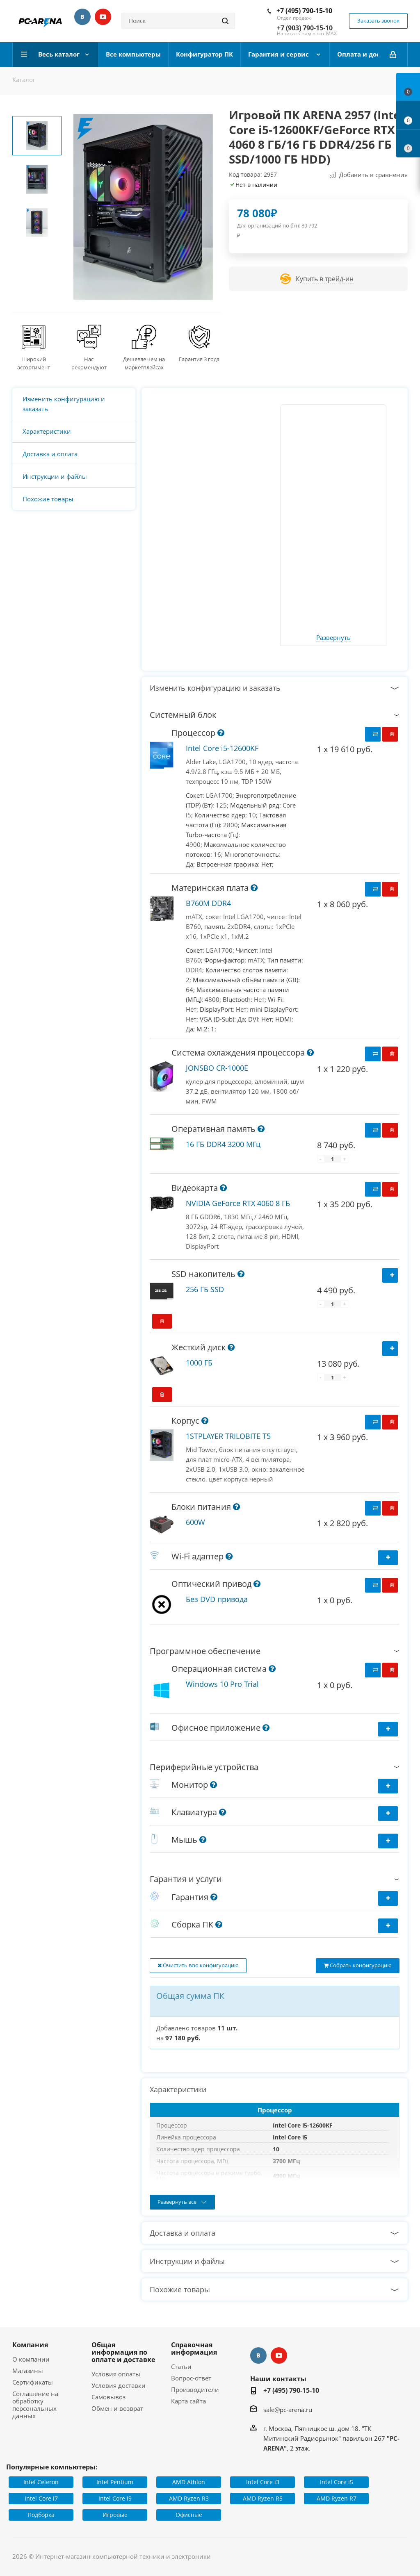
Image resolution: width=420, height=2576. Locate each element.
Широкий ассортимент (33, 363)
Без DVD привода (217, 1599)
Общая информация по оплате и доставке (123, 2352)
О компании (31, 2359)
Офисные (189, 2515)
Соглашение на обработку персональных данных (35, 2404)
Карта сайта (188, 2401)
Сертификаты (32, 2382)
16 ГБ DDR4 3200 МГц (223, 1144)
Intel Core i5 (336, 2482)
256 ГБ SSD (205, 1289)
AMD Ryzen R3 (189, 2498)
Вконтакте (82, 17)
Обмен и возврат (117, 2408)
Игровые (115, 2515)
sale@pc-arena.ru (287, 2409)
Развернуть (333, 638)
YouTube (103, 17)
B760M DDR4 (208, 903)
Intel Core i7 (41, 2498)
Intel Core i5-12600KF (222, 748)
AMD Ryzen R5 (263, 2498)
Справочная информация (194, 2348)
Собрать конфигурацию (358, 1965)
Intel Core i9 (115, 2498)
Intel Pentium (114, 2482)
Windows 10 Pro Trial (222, 1684)
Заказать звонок (378, 20)
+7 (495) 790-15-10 (304, 10)
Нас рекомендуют (89, 363)
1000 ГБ (199, 1363)
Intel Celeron (41, 2482)
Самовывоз (108, 2397)
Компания (30, 2344)
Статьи (181, 2366)
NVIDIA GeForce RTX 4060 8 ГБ (238, 1203)
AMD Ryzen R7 (336, 2498)
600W (195, 1522)
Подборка (41, 2515)
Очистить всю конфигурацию (198, 1965)
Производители (195, 2389)
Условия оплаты (115, 2374)
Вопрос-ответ (191, 2378)
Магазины (27, 2371)
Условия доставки (118, 2385)
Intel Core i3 (262, 2482)
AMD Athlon (188, 2482)
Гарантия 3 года (199, 359)
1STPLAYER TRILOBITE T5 (228, 1436)
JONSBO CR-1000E (217, 1068)
